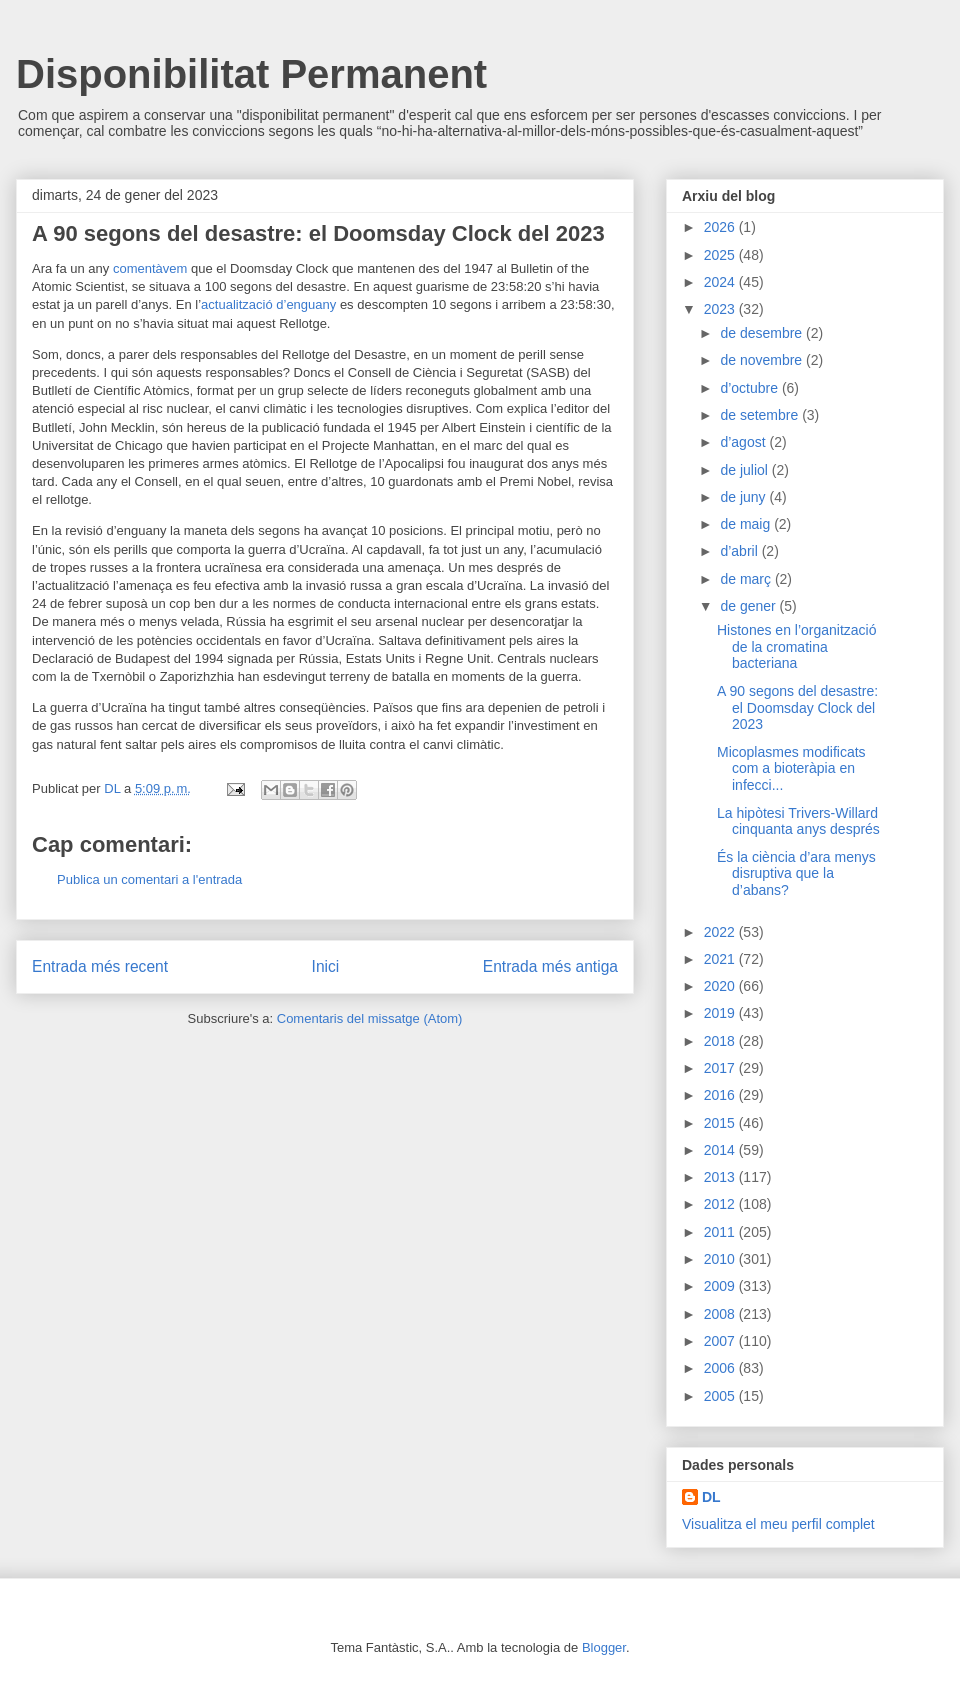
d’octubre (750, 388)
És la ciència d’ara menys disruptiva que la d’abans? (796, 874)
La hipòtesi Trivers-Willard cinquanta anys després (798, 821)
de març (747, 579)
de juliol (745, 470)
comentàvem (150, 268)
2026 (721, 227)
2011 (721, 1232)
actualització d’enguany (268, 304)
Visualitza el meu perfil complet (778, 1524)
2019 (721, 1013)
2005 (721, 1396)
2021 (721, 959)
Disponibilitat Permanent (251, 74)
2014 (721, 1150)
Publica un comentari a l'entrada (149, 879)
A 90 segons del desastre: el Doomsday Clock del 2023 (797, 708)
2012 (721, 1204)
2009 (721, 1286)
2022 (721, 932)
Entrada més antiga (550, 966)
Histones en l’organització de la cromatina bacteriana (797, 647)
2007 (721, 1341)
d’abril (740, 551)
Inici (326, 966)
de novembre (763, 360)
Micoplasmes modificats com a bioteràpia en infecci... (791, 769)
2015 (721, 1123)
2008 (721, 1314)
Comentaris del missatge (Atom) (370, 1018)
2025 (721, 255)
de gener (749, 606)
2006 (721, 1368)
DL (711, 1497)
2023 (721, 309)
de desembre (763, 333)
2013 (721, 1177)
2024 (721, 282)
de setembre (761, 415)
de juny (744, 497)
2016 (721, 1095)
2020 (721, 986)
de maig (747, 524)
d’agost (744, 442)
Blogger (604, 1647)
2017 (721, 1068)
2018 (721, 1041)
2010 (721, 1259)
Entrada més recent (100, 966)
